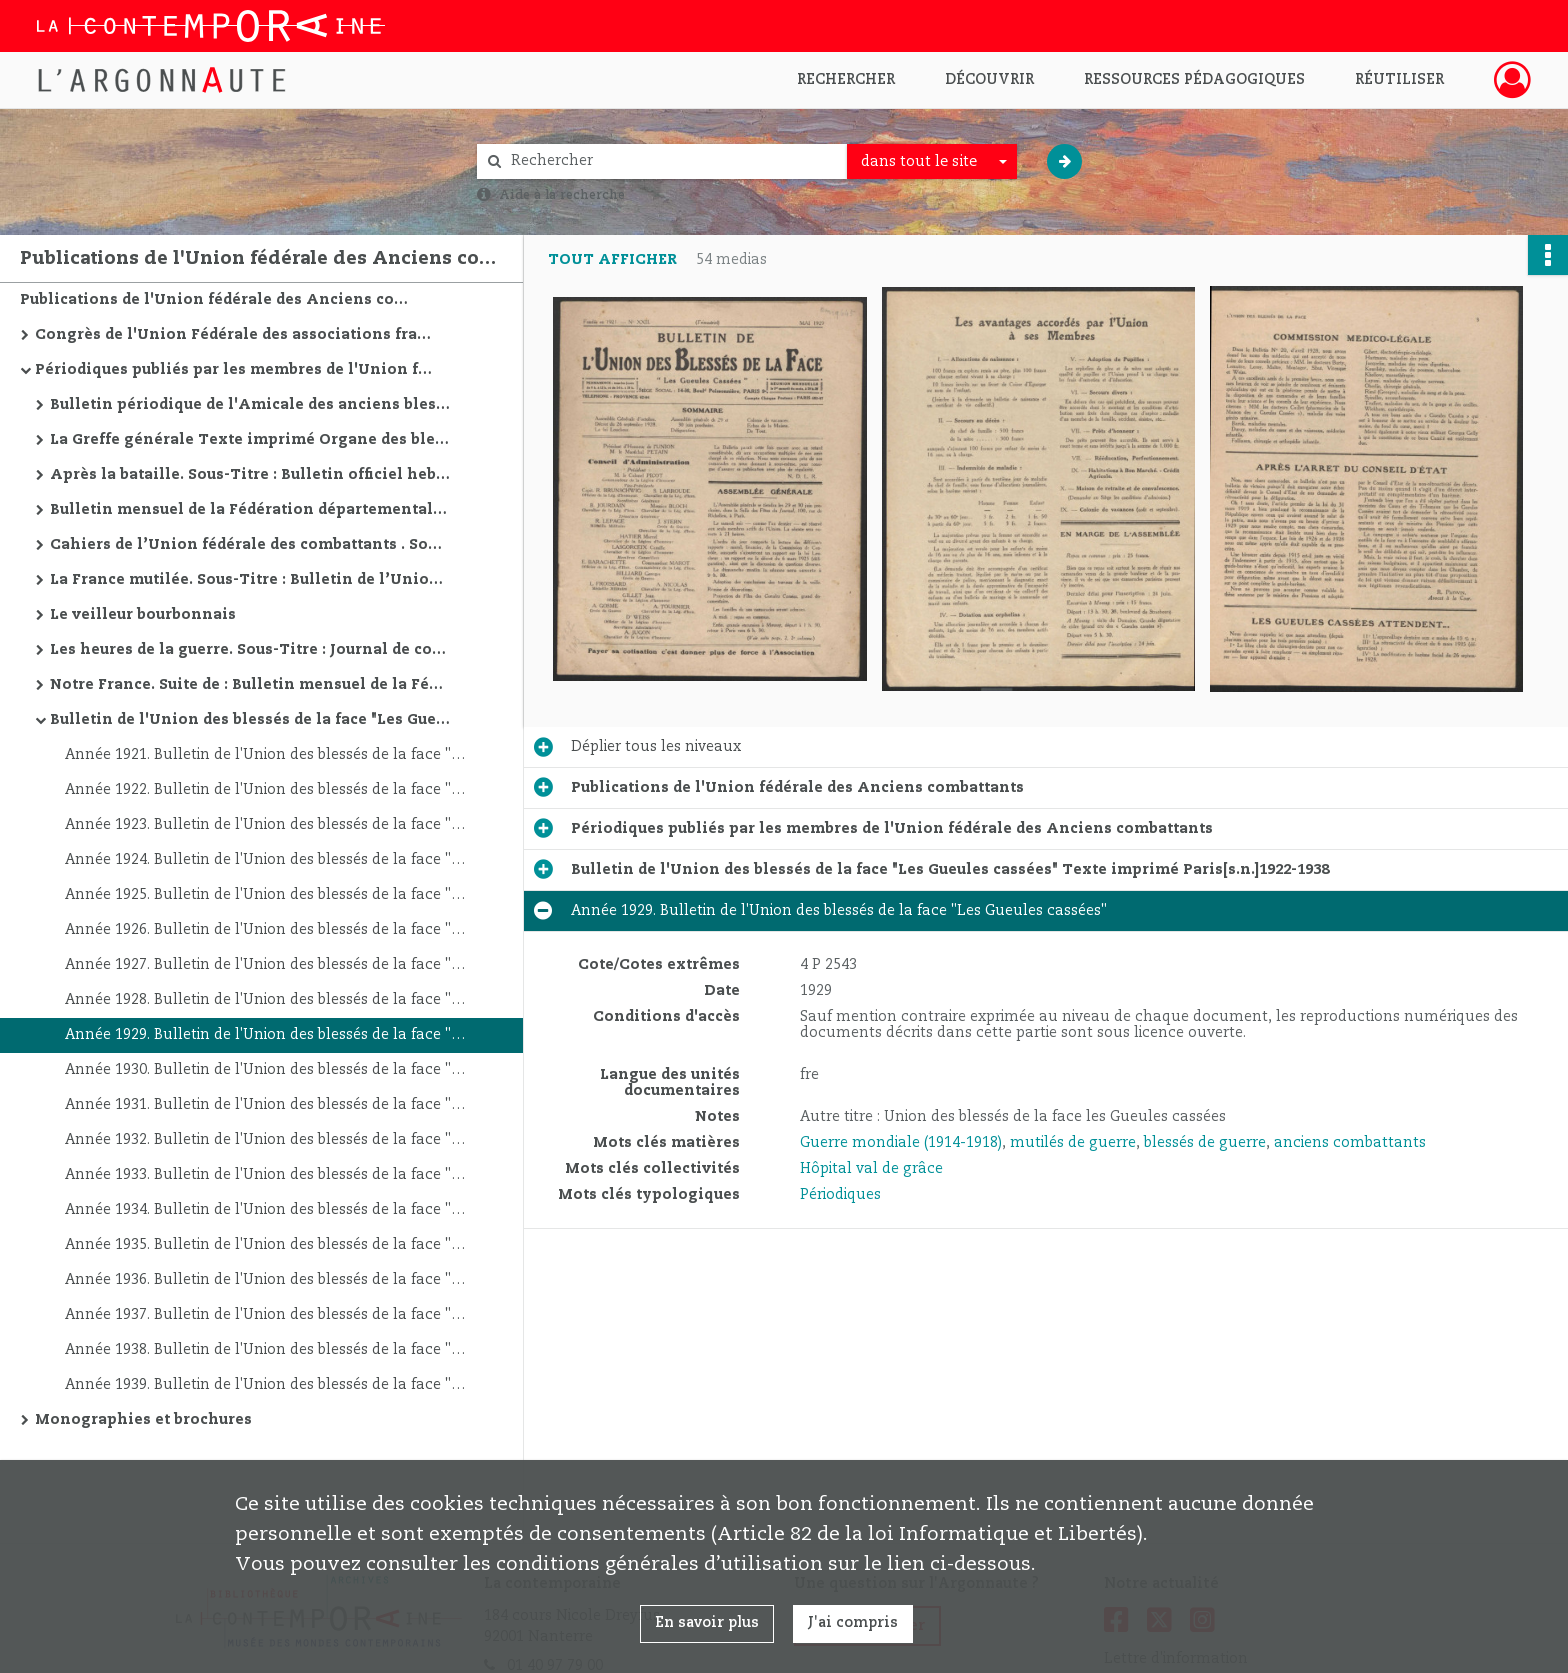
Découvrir (989, 80)
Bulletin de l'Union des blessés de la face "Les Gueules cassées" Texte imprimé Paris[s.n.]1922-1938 (250, 720)
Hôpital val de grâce (871, 1169)
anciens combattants (1350, 1143)
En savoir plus (707, 1623)
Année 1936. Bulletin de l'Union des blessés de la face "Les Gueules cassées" (265, 1280)
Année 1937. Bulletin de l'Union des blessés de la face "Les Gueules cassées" (265, 1315)
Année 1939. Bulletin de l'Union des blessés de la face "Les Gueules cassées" (265, 1385)
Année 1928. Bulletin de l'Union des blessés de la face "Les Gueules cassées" (265, 1000)
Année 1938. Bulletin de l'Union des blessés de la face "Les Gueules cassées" (265, 1350)
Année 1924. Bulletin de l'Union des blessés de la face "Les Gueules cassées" (265, 860)
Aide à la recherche (562, 195)
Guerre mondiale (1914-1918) (901, 1143)
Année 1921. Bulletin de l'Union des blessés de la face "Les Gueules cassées (265, 755)
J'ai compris (853, 1623)
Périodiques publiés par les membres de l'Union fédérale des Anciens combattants (235, 370)
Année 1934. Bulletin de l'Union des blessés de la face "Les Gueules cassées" (265, 1210)
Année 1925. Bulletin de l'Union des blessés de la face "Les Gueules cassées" (265, 895)
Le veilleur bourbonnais (143, 615)
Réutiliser (1399, 80)
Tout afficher (612, 260)
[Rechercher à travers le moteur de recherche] (672, 161)
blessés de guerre (1205, 1143)
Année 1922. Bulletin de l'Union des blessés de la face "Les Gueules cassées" (265, 790)
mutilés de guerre (1073, 1143)
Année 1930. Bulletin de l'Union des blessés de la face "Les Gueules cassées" (265, 1070)
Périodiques (840, 1195)
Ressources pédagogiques (1194, 80)
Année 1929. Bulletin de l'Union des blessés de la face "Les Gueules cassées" (265, 1035)
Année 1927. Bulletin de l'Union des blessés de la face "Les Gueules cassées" (265, 965)
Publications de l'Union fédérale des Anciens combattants (220, 300)
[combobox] (932, 162)
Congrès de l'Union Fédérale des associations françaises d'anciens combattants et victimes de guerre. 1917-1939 (235, 335)
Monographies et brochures (143, 1420)
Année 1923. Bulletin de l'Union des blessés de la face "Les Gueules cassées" (265, 825)
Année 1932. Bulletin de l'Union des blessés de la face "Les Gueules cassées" (265, 1140)
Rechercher (846, 80)
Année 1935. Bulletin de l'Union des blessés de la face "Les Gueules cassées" (265, 1245)
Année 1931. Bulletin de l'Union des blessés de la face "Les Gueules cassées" (265, 1105)
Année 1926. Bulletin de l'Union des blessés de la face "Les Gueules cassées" (265, 930)
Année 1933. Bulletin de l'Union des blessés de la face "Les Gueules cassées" (265, 1175)
